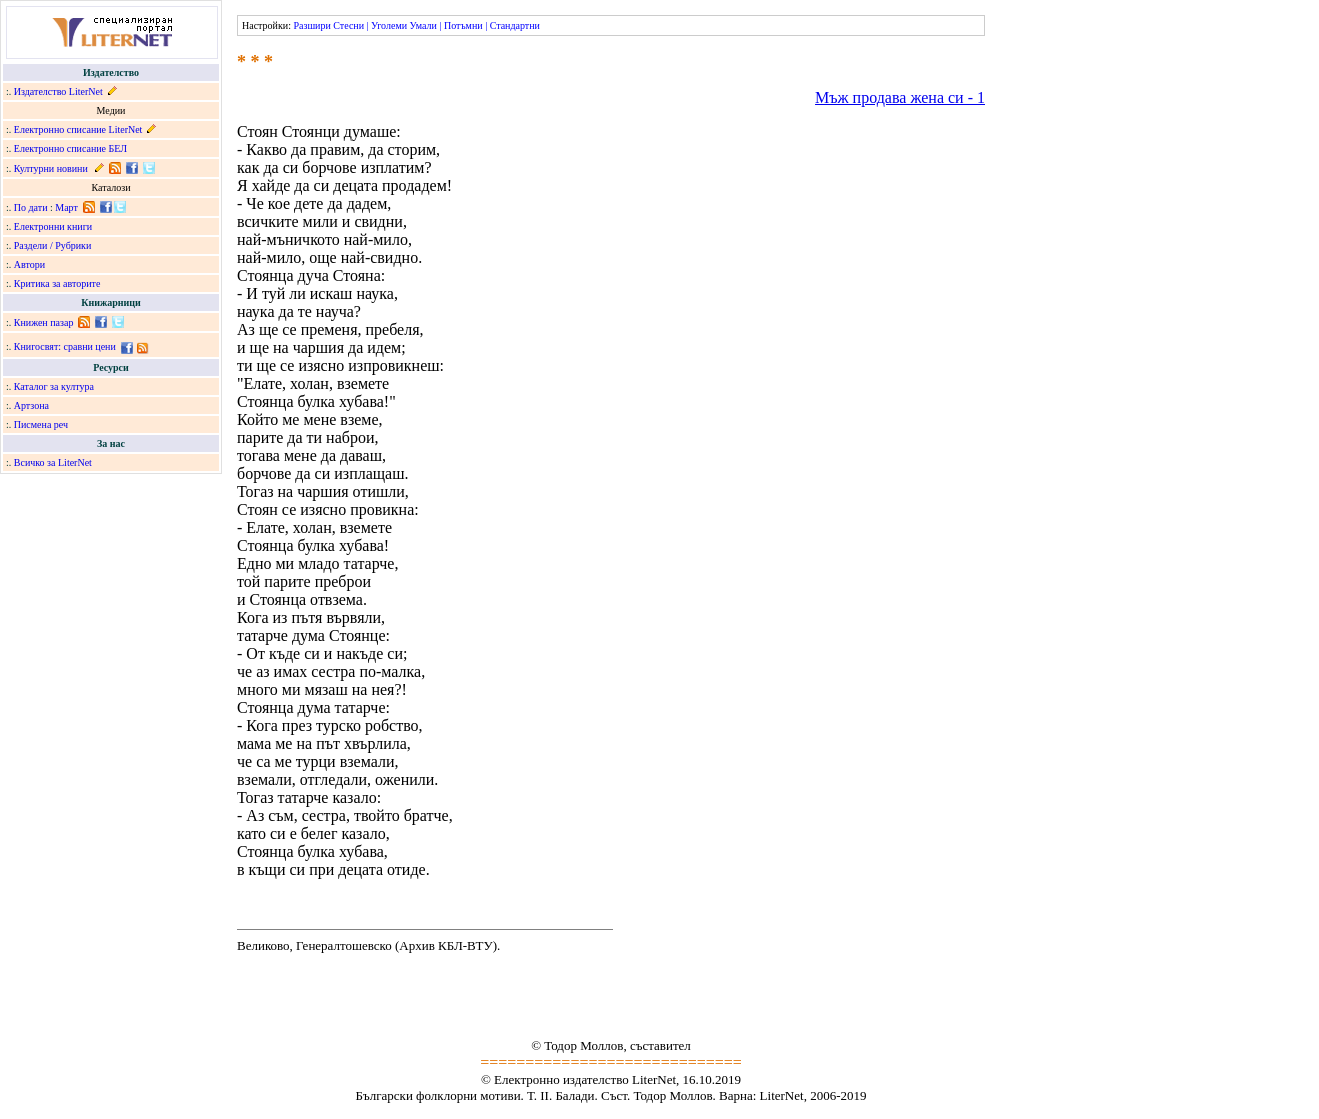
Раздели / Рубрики (53, 245)
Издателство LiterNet (58, 91)
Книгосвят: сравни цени (65, 346)
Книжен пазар (44, 322)
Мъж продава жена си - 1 (900, 97)
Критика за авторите (57, 283)
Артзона (31, 405)
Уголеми (389, 25)
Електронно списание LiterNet (78, 129)
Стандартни (515, 25)
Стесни (348, 25)
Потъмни (463, 25)
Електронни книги (53, 226)
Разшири (311, 25)
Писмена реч (41, 424)
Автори (29, 264)
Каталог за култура (54, 386)
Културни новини (51, 168)
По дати (31, 207)
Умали (423, 25)
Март (66, 207)
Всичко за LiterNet (53, 462)
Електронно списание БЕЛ (70, 148)
